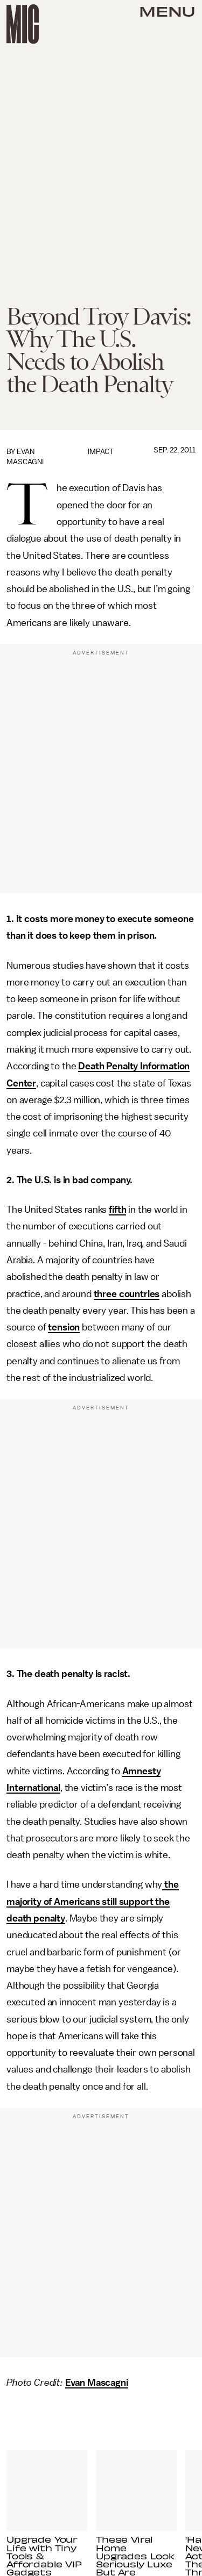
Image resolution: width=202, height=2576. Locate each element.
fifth (117, 1209)
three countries (127, 1294)
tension (64, 1327)
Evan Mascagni (96, 2382)
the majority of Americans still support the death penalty (92, 1901)
